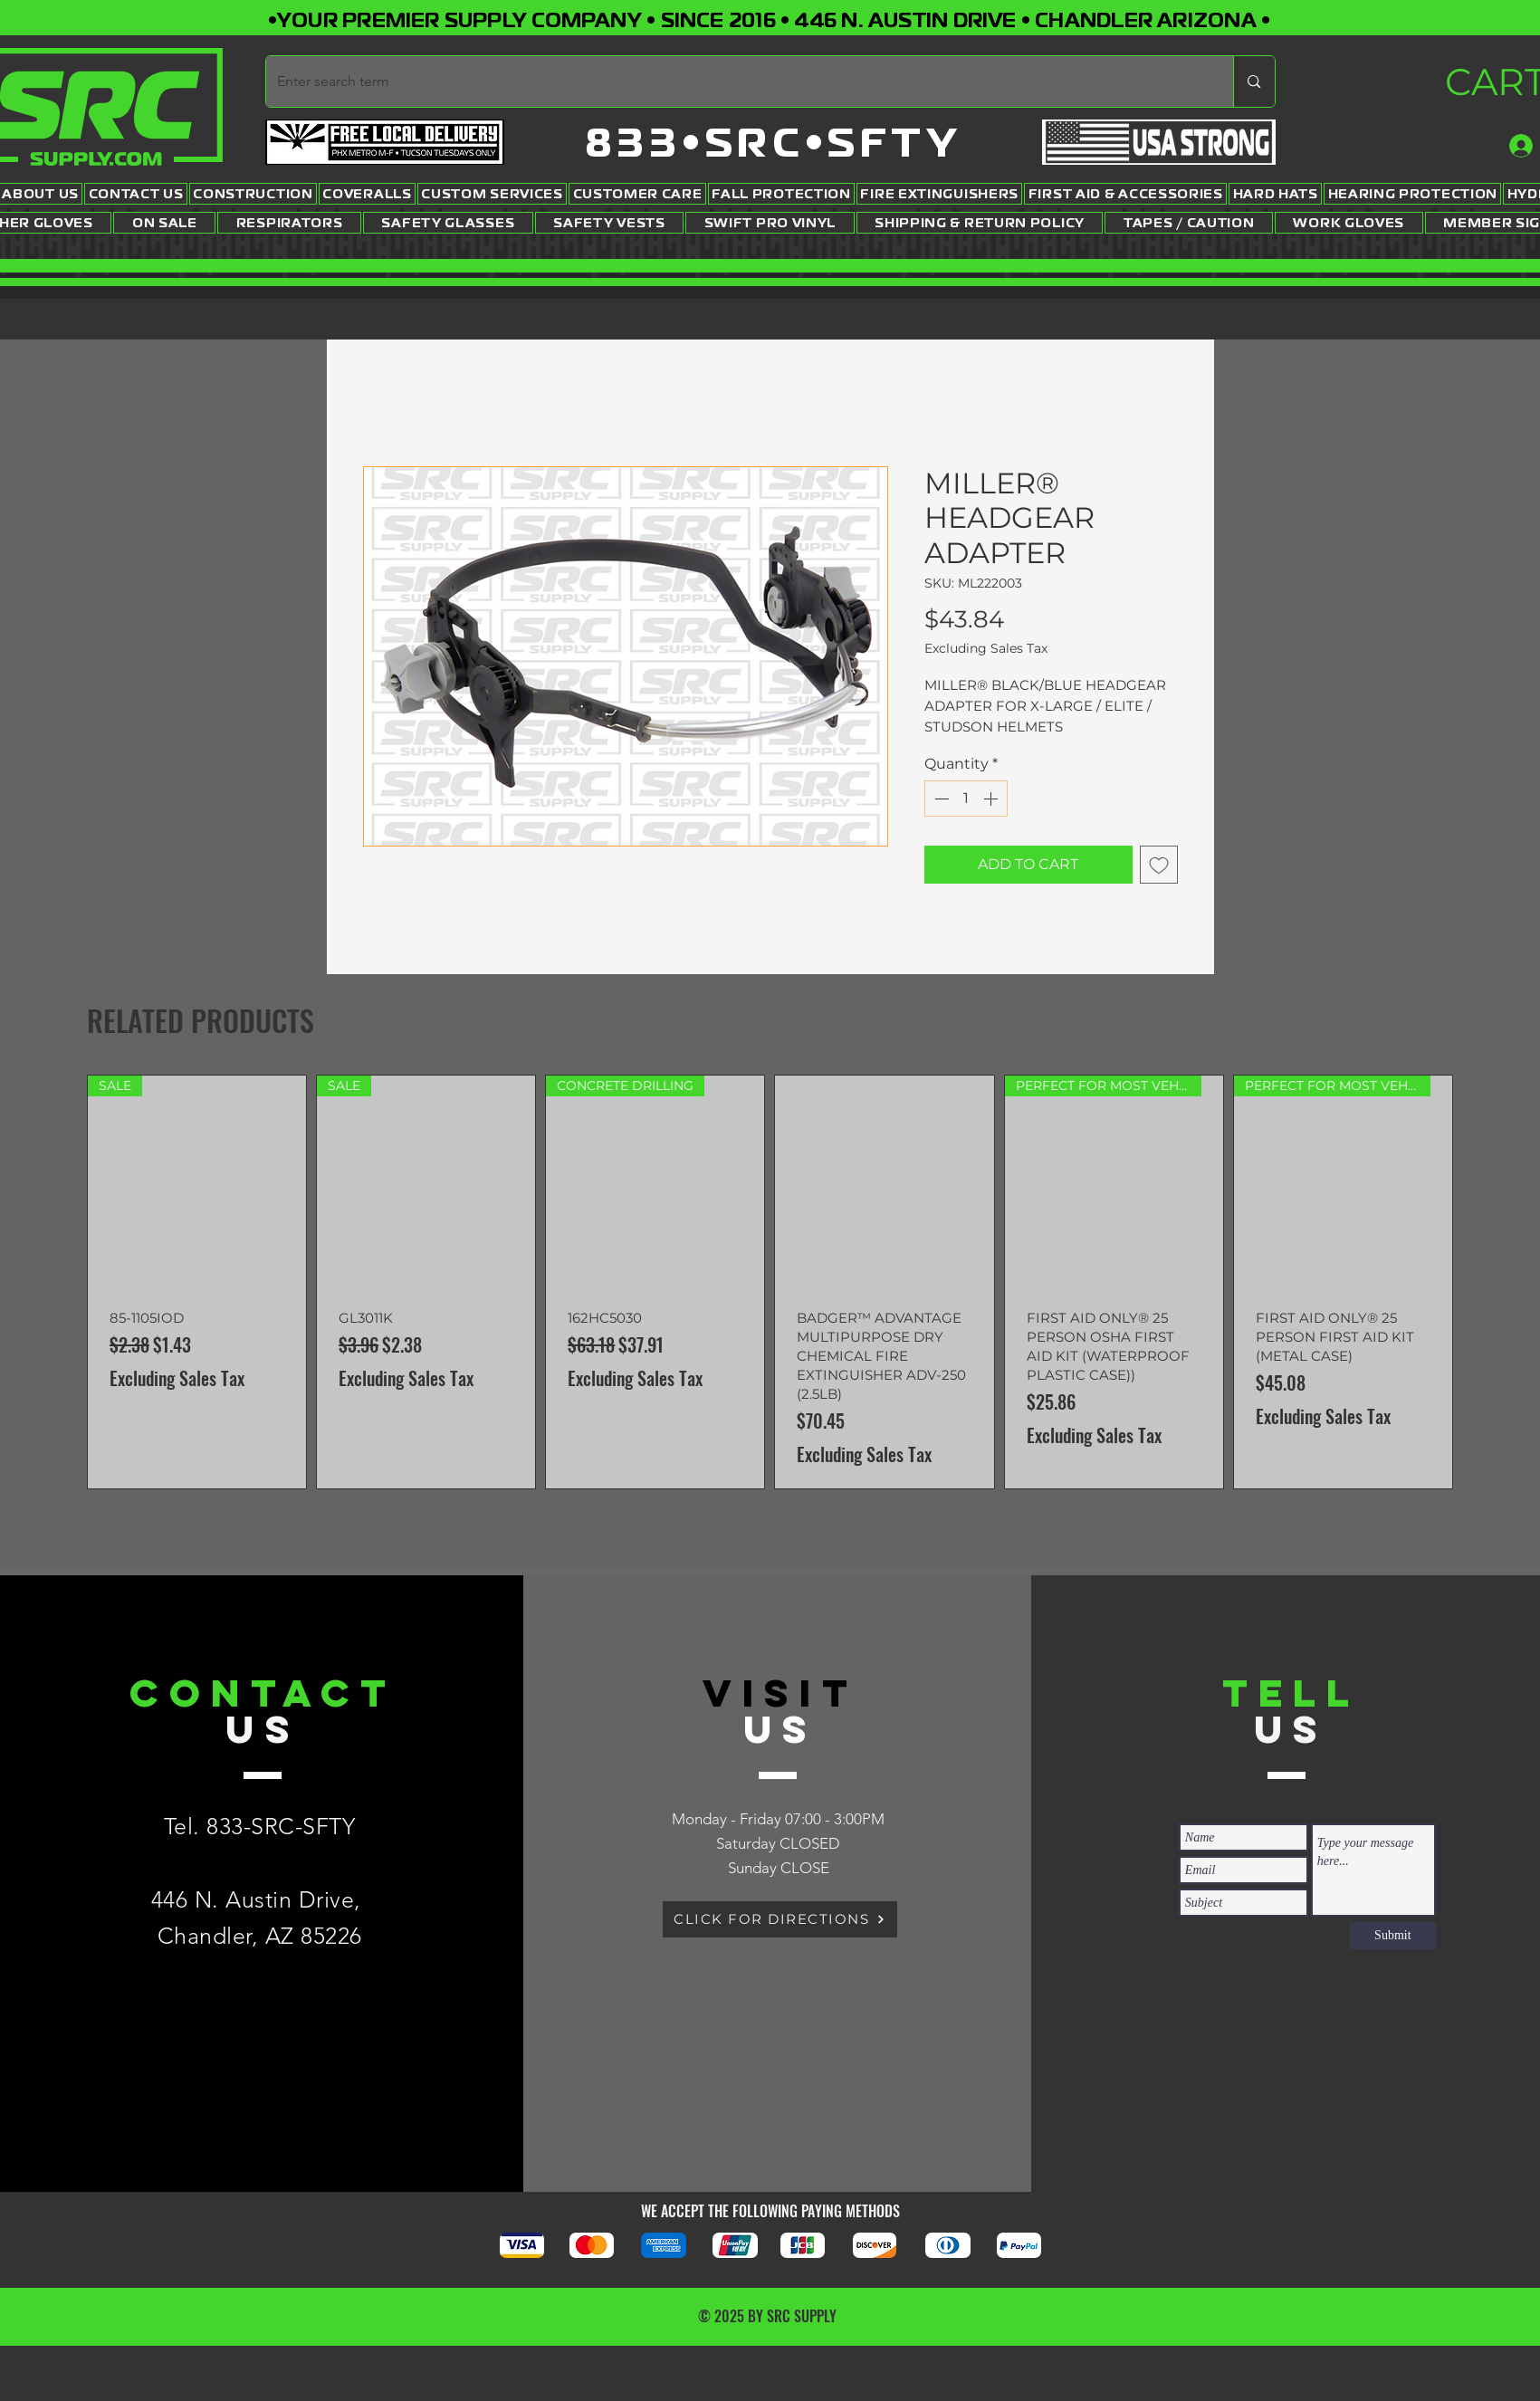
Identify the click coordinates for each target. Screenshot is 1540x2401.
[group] (770, 1282)
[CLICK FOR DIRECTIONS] (780, 1919)
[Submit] (1393, 1935)
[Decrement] (939, 798)
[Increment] (992, 798)
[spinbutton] (966, 798)
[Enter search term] (736, 81)
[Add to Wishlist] (1159, 865)
